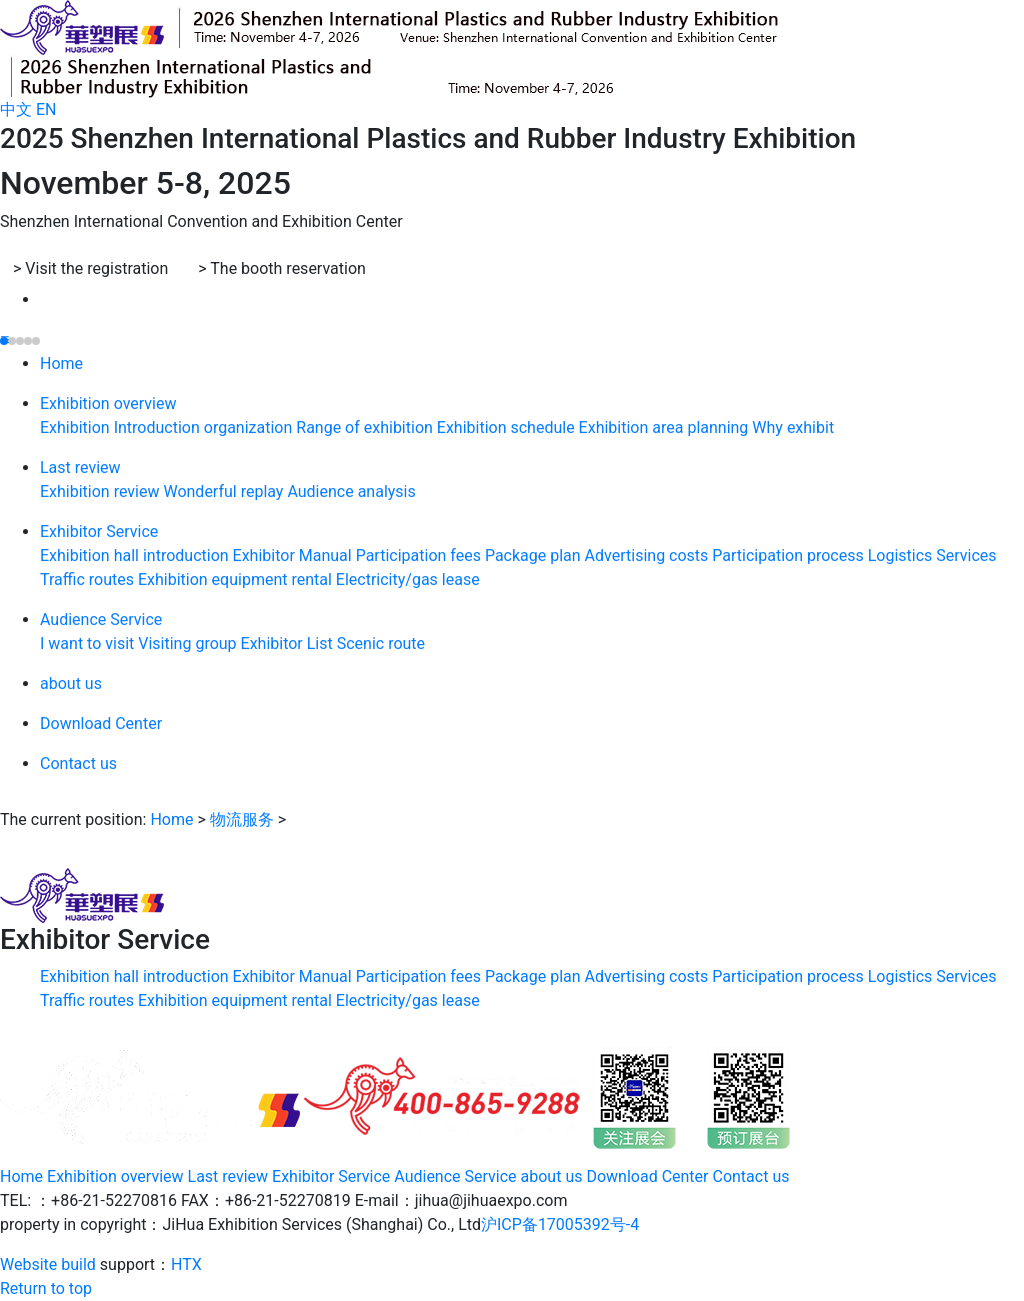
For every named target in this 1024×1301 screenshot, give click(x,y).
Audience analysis (351, 492)
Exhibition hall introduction (136, 556)
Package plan (535, 556)
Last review (80, 468)
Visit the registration (90, 268)
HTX (186, 1264)
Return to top (46, 1288)
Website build (48, 1264)
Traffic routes (89, 580)
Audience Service (101, 620)
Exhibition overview (108, 404)
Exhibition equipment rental (237, 580)
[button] (4, 341)
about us (71, 684)
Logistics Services (932, 556)
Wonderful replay (225, 492)
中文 (16, 109)
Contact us (78, 764)
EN (46, 109)
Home (61, 364)
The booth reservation (282, 268)
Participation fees (420, 556)
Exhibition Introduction (122, 428)
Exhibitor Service (99, 532)
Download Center (101, 724)
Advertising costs (649, 556)
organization (250, 428)
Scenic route (381, 644)
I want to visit (89, 644)
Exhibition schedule (508, 428)
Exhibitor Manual (294, 556)
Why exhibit (793, 428)
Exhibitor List (289, 644)
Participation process (789, 556)
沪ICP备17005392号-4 (560, 1224)
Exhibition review (101, 492)
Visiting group (189, 644)
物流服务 (242, 819)
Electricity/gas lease (408, 580)
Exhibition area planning (666, 428)
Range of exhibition (366, 428)
